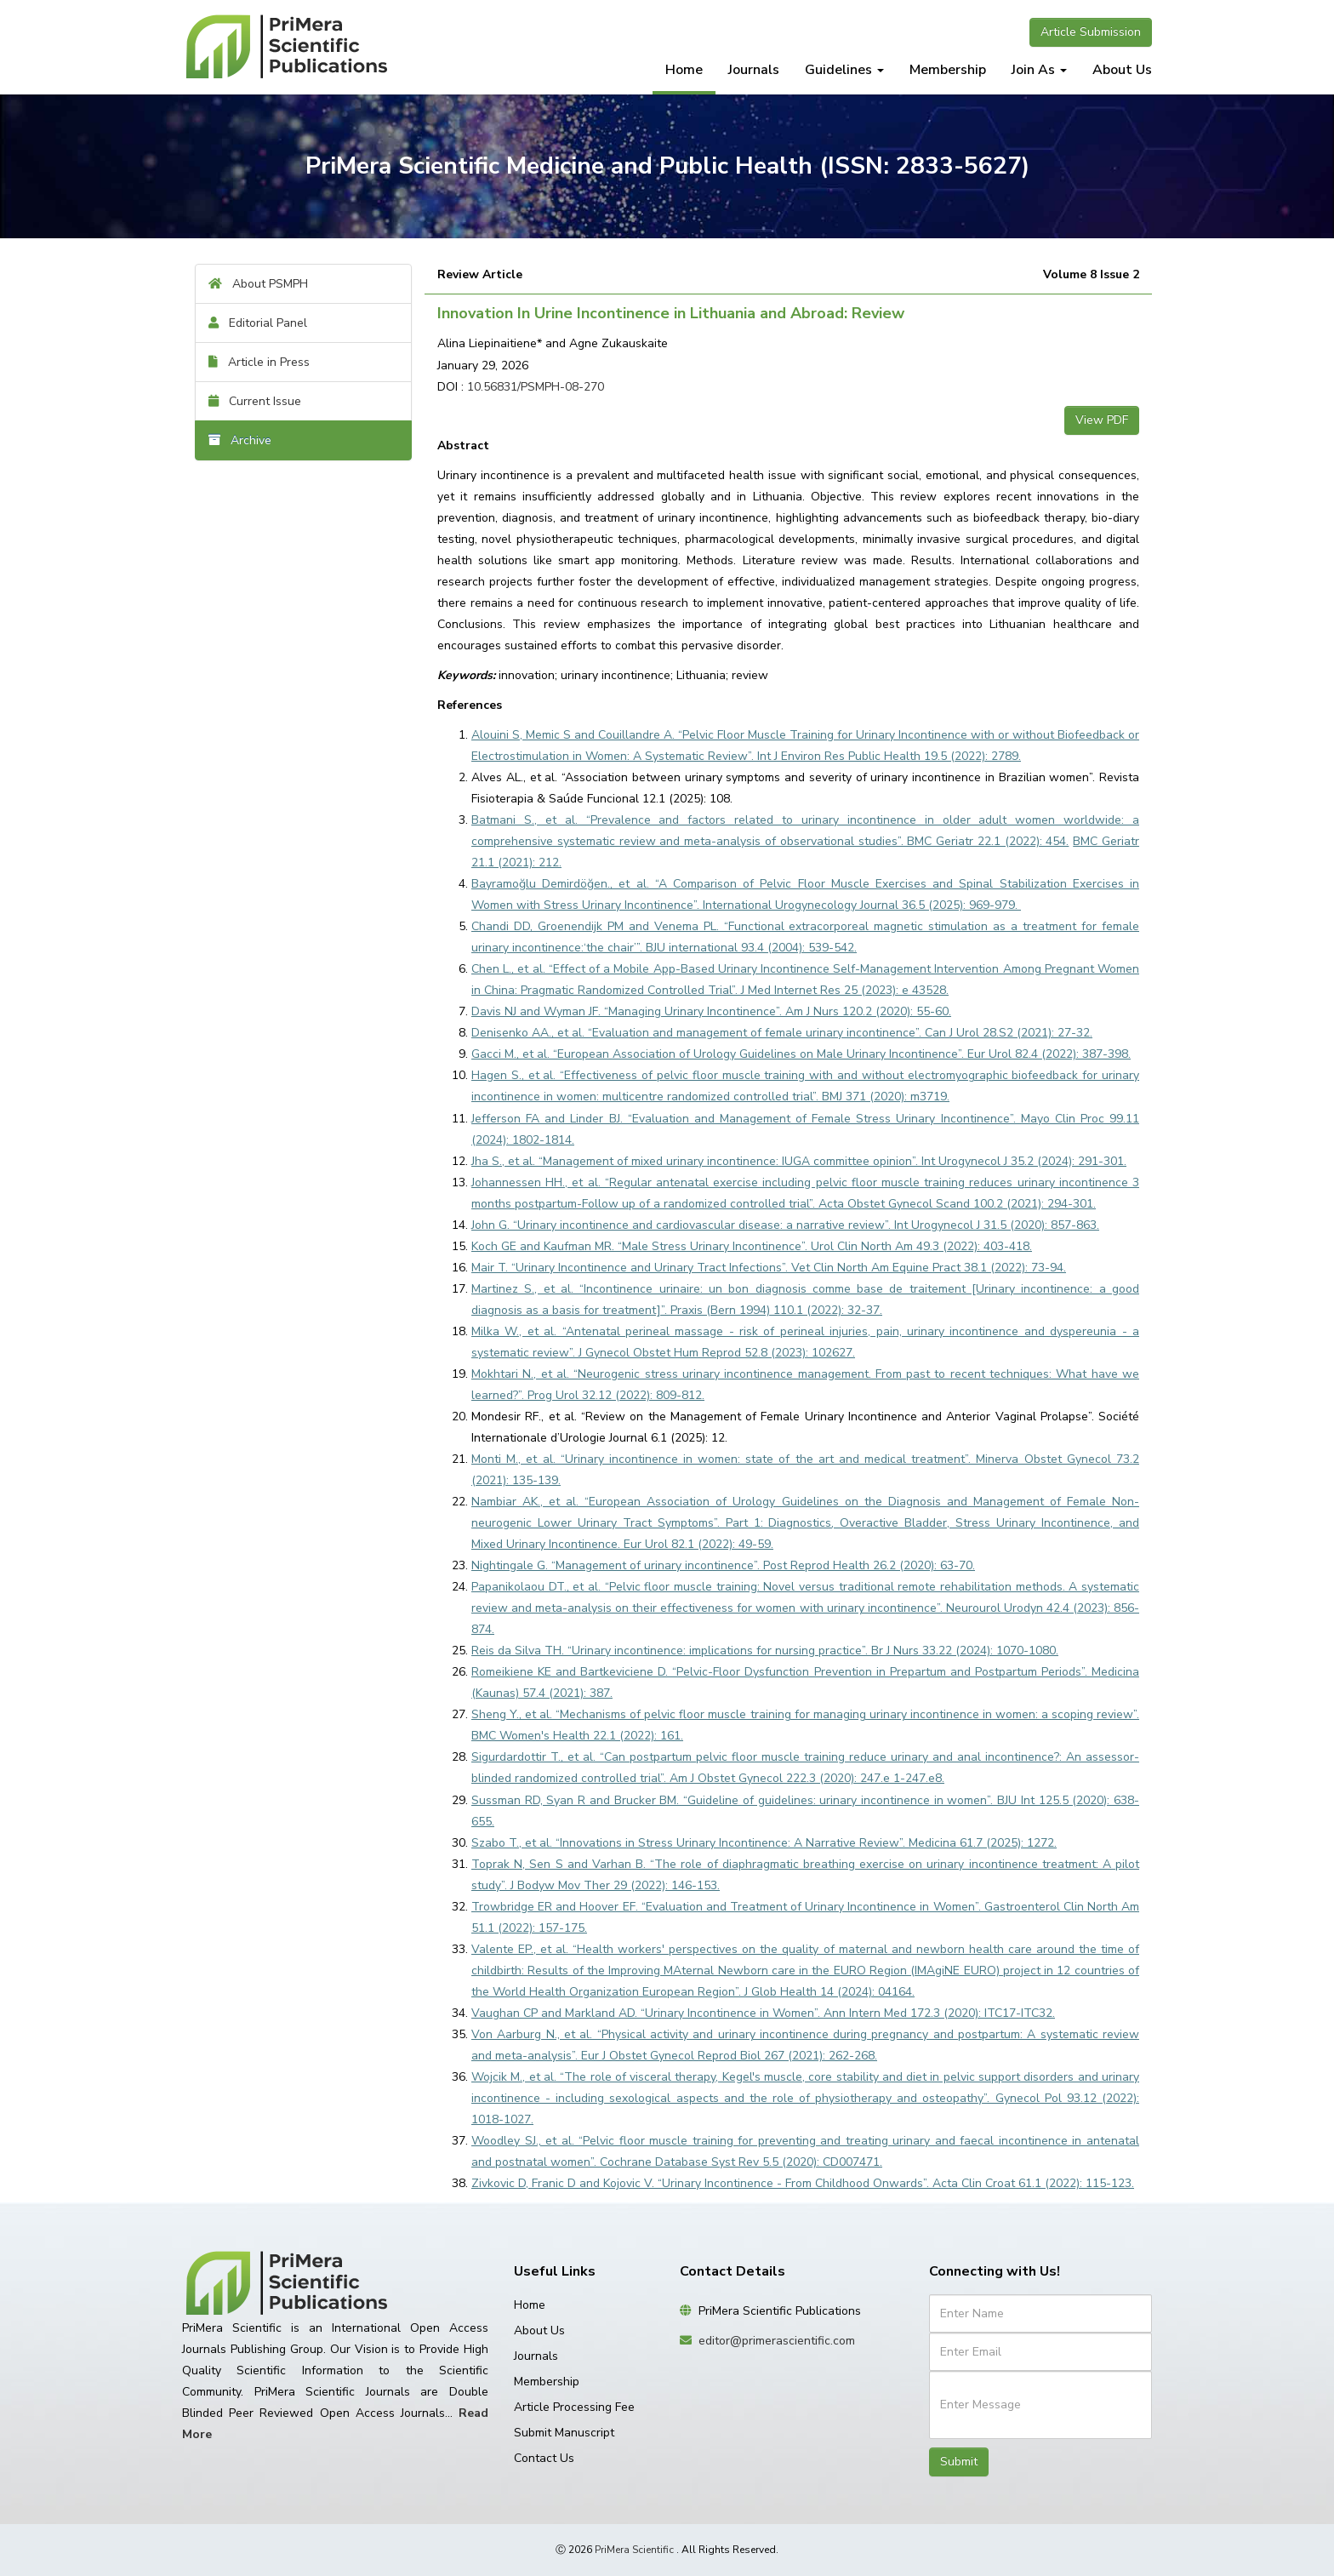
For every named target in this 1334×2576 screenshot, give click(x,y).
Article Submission (1090, 32)
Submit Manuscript (564, 2433)
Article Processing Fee (574, 2407)
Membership (947, 69)
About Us (1122, 69)
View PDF (1101, 420)
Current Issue (254, 401)
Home (684, 69)
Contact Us (544, 2458)
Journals (753, 69)
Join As (1039, 69)
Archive (239, 440)
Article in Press (259, 362)
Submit (959, 2461)
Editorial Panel (257, 323)
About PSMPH (258, 284)
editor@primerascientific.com (776, 2341)
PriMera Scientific (634, 2549)
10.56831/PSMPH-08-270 (535, 387)
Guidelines (844, 69)
